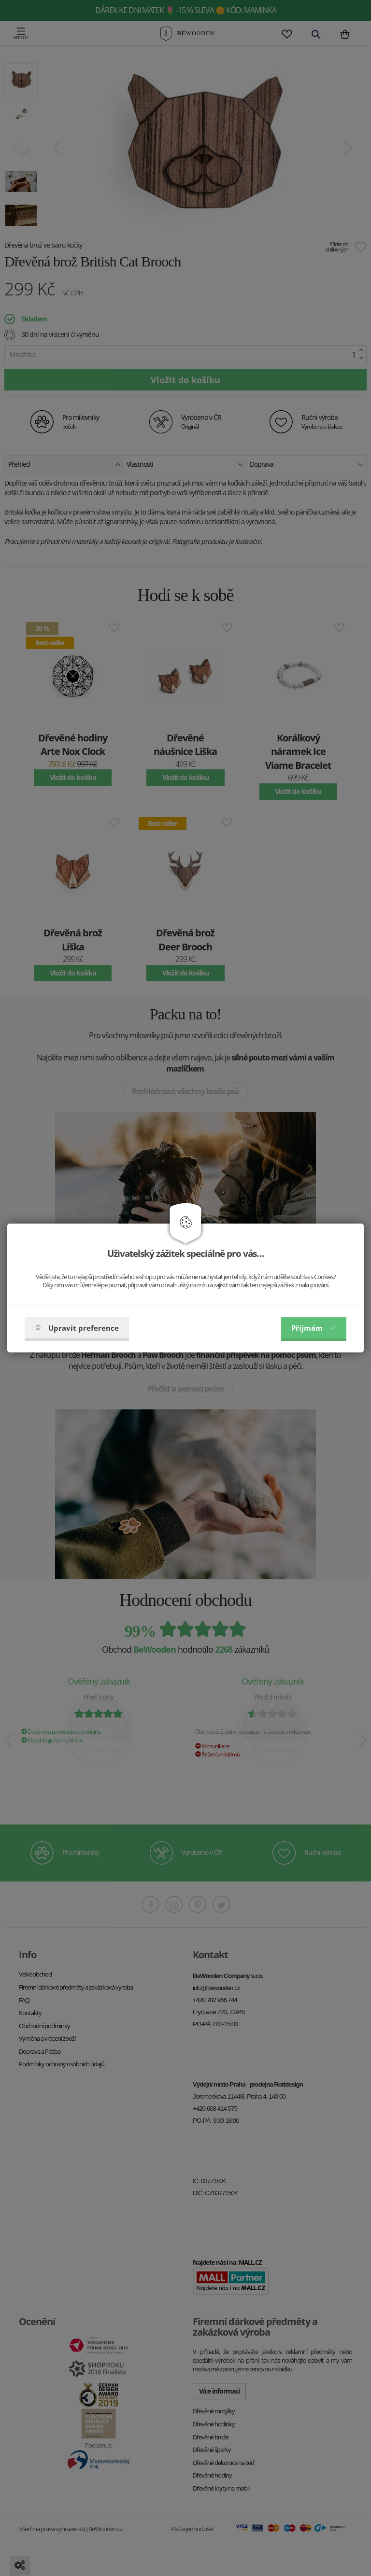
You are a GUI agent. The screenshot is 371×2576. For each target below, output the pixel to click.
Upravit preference (77, 1328)
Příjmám (313, 1328)
